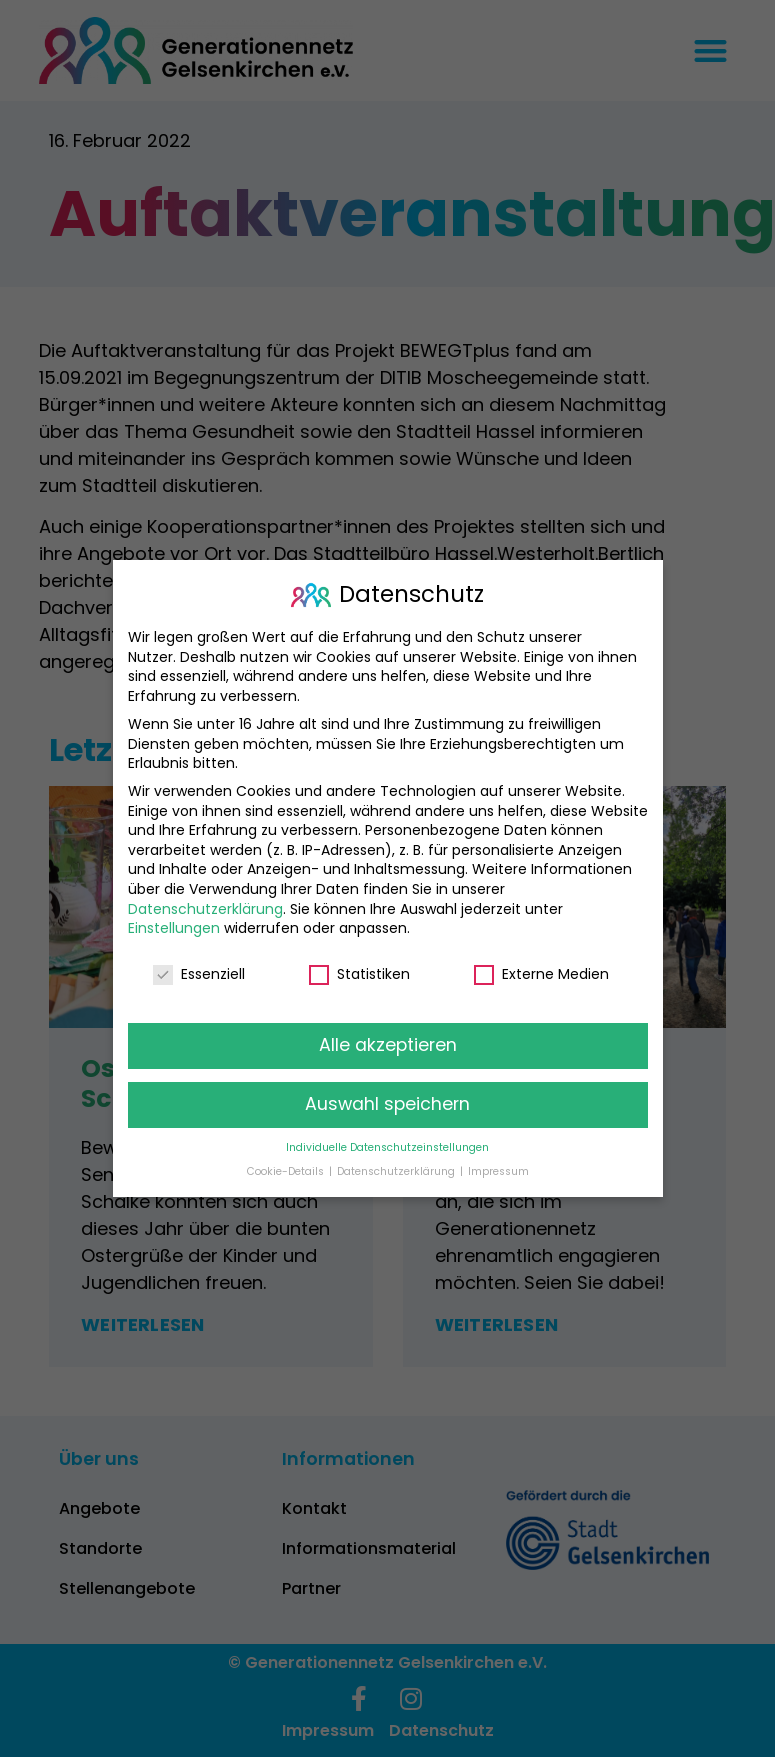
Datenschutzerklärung (205, 908)
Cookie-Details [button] (287, 1171)
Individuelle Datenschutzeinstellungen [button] (387, 1146)
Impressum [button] (498, 1171)
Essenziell (199, 974)
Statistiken (359, 974)
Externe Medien (541, 974)
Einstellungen (174, 928)
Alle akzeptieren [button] (388, 1045)
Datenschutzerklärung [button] (397, 1171)
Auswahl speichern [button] (387, 1104)
